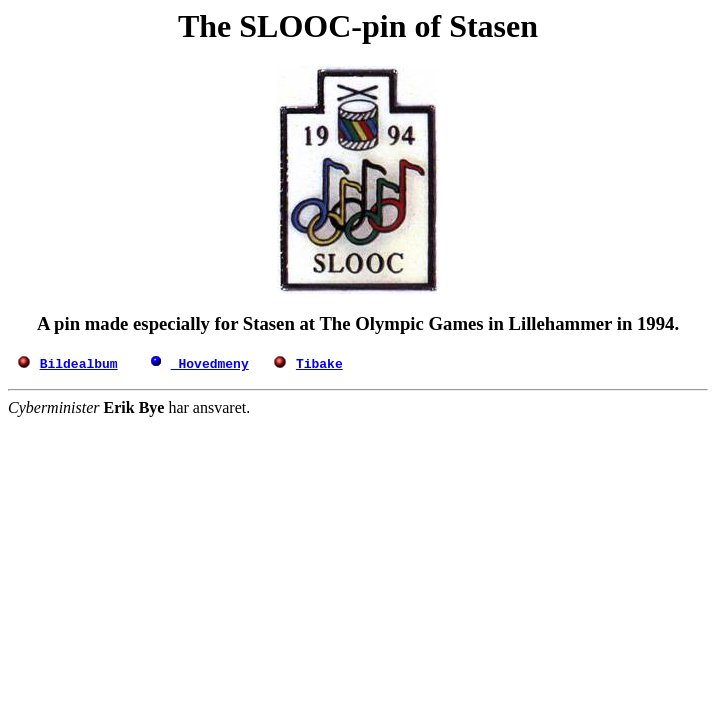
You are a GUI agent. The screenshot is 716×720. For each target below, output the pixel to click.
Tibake (319, 363)
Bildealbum (79, 363)
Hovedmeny (210, 363)
